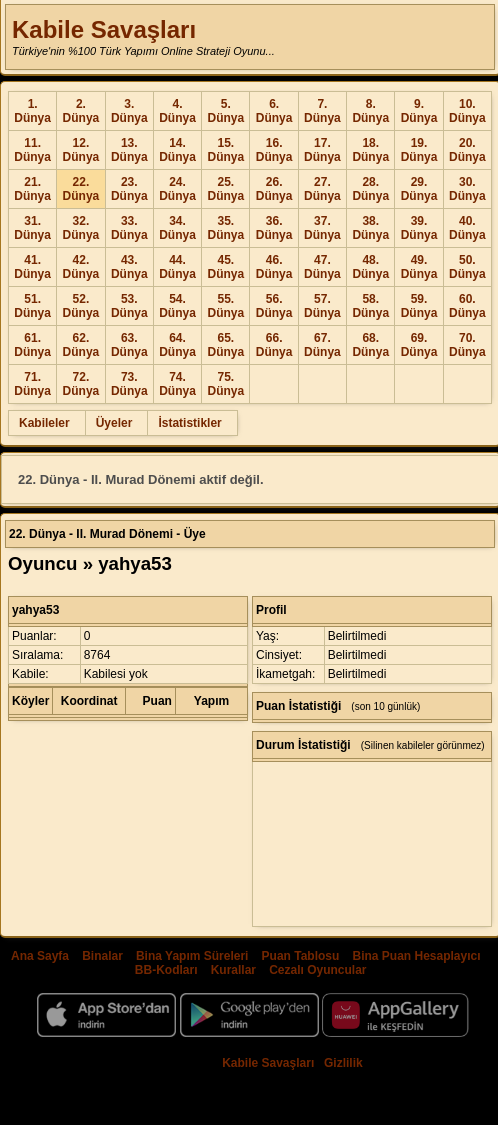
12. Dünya (81, 150)
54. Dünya (177, 306)
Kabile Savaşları (104, 29)
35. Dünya (225, 228)
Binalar (102, 956)
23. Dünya (129, 189)
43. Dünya (129, 267)
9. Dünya (419, 111)
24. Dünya (177, 189)
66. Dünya (274, 345)
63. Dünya (129, 345)
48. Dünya (370, 267)
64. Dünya (177, 345)
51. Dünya (32, 306)
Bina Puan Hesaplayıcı (417, 956)
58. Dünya (370, 306)
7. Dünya (322, 111)
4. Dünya (177, 111)
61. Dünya (32, 345)
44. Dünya (177, 267)
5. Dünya (225, 111)
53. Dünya (129, 306)
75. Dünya (225, 384)
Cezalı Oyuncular (317, 970)
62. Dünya (81, 345)
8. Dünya (370, 111)
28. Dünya (370, 189)
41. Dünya (32, 267)
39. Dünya (419, 228)
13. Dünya (129, 150)
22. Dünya (81, 189)
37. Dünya (322, 228)
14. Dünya (177, 150)
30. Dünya (467, 189)
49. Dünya (419, 267)
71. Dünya (32, 384)
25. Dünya (225, 189)
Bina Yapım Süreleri (192, 956)
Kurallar (233, 970)
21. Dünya (32, 189)
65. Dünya (225, 345)
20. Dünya (467, 150)
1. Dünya (32, 111)
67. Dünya (322, 345)
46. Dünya (274, 267)
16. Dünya (274, 150)
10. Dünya (467, 111)
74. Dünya (177, 384)
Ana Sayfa (40, 956)
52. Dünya (81, 306)
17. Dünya (322, 150)
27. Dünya (322, 189)
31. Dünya (32, 228)
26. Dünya (274, 189)
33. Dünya (129, 228)
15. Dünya (225, 150)
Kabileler (44, 423)
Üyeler (114, 423)
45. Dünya (225, 267)
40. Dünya (467, 228)
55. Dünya (225, 306)
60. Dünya (467, 306)
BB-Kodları (166, 970)
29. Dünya (419, 189)
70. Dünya (467, 345)
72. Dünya (81, 384)
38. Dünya (370, 228)
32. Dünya (81, 228)
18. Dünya (370, 150)
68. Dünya (370, 345)
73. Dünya (129, 384)
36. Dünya (274, 228)
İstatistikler (189, 423)
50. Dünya (467, 267)
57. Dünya (322, 306)
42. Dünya (81, 267)
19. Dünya (419, 150)
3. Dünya (129, 111)
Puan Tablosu (301, 956)
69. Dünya (419, 345)
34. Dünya (177, 228)
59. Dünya (419, 306)
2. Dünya (81, 111)
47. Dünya (322, 267)
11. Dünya (32, 150)
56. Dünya (274, 306)
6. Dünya (274, 111)
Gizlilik (343, 1063)
